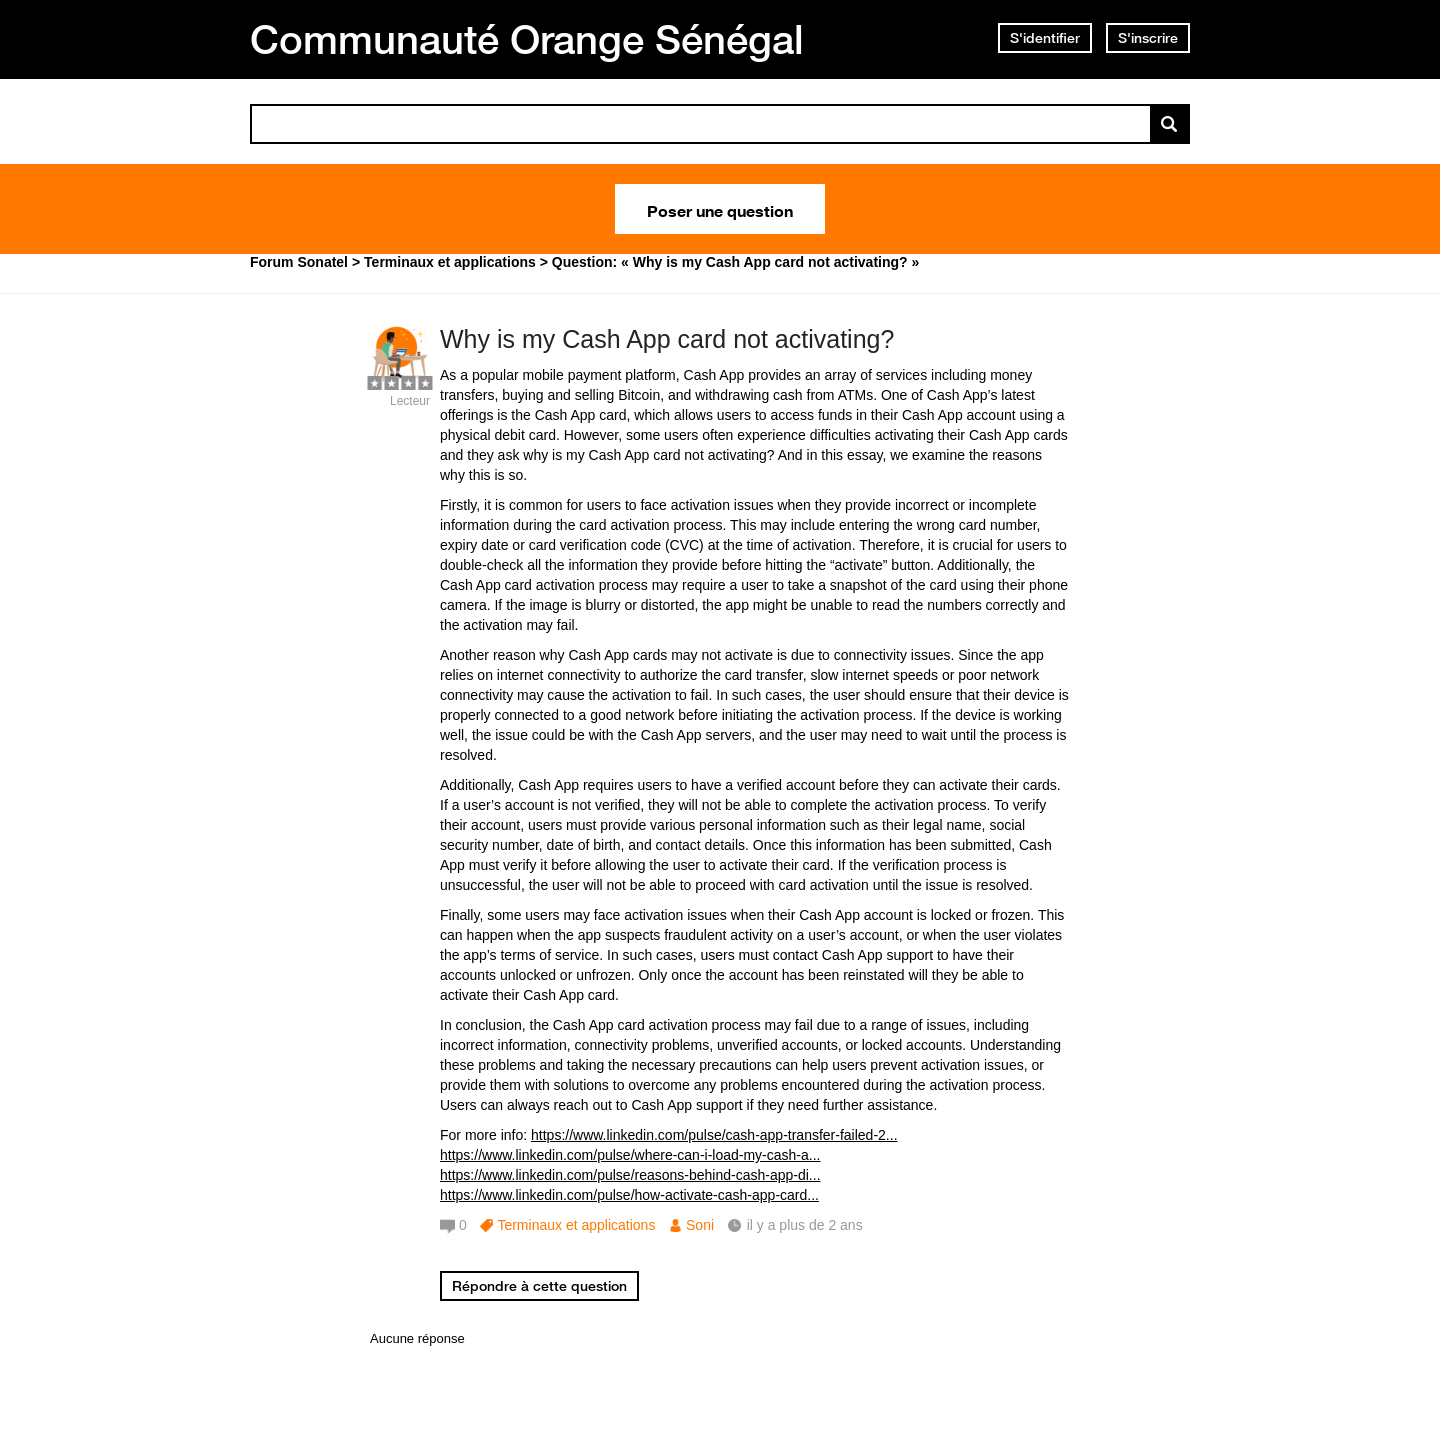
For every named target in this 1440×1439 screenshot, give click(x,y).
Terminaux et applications (576, 1225)
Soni (700, 1225)
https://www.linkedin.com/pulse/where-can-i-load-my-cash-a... (630, 1155)
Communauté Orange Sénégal (527, 39)
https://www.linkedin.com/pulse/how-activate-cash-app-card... (629, 1195)
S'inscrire (1148, 38)
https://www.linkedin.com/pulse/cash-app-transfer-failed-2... (714, 1135)
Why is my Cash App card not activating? (667, 339)
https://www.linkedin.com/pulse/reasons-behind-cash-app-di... (630, 1175)
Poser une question (720, 209)
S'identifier (1045, 38)
